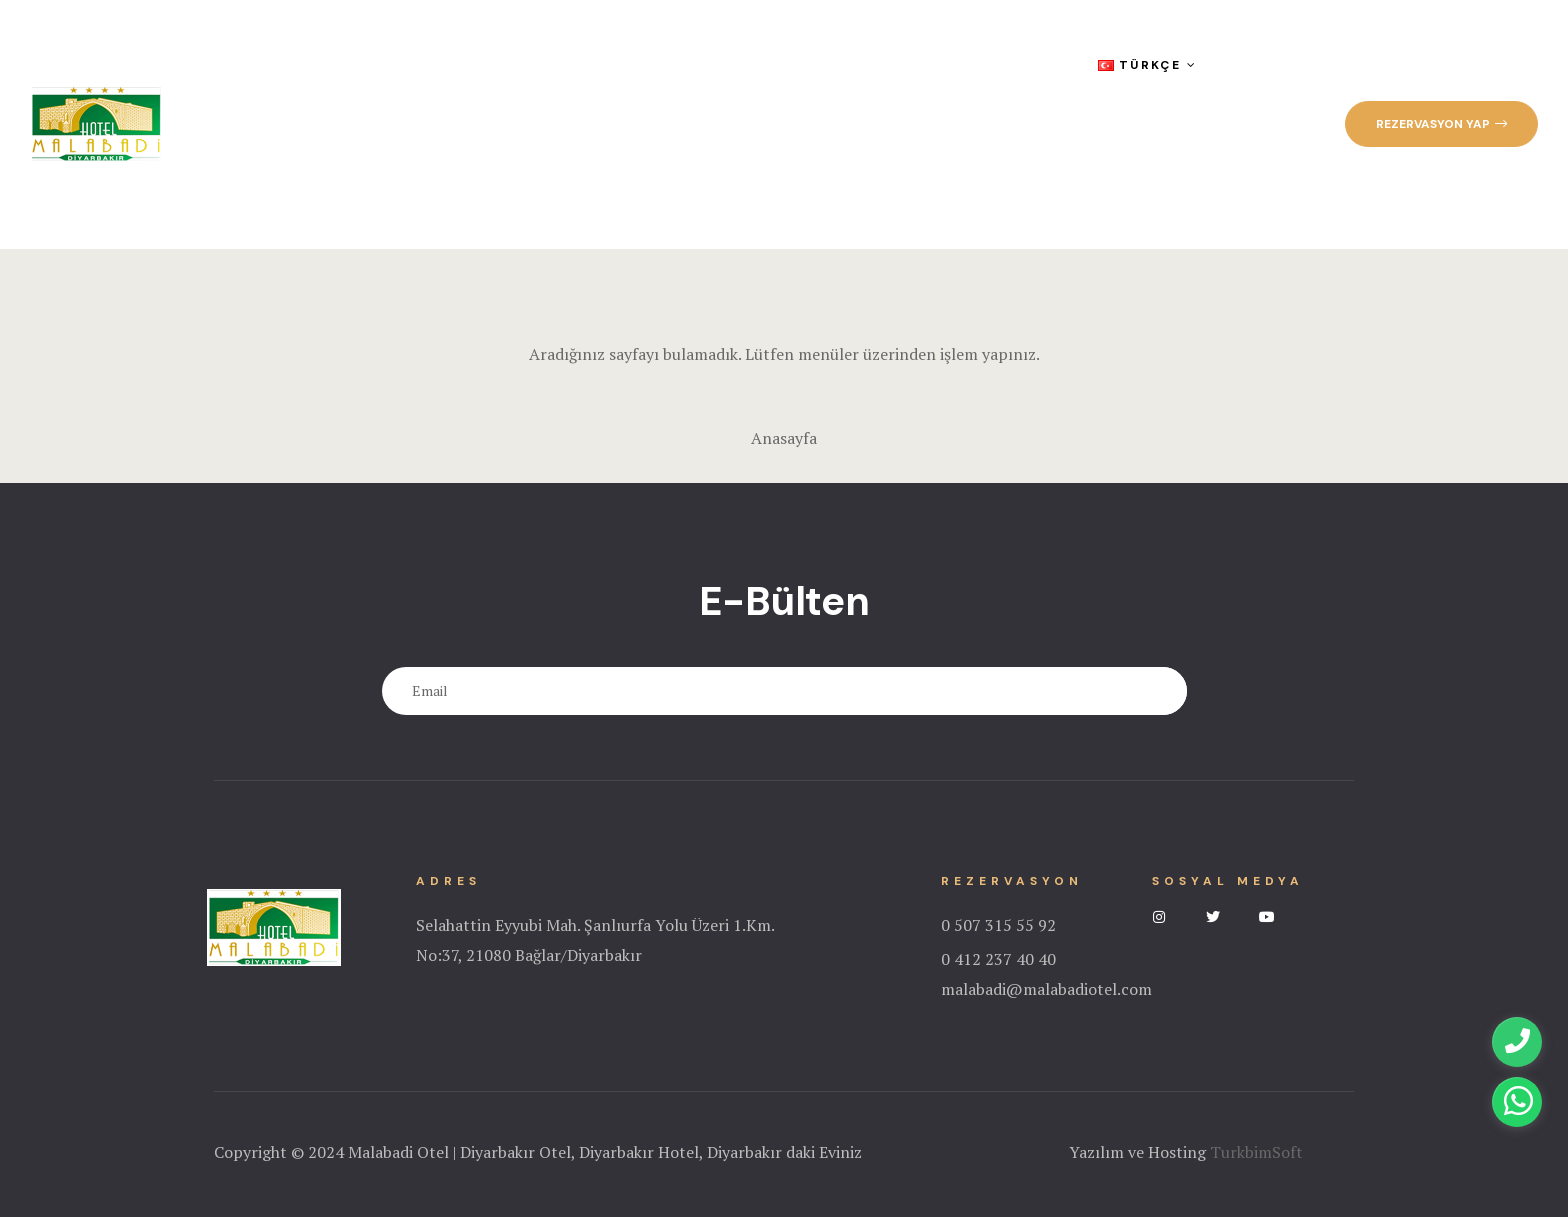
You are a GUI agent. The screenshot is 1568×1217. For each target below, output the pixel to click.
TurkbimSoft (1256, 1152)
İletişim (243, 187)
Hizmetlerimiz (594, 65)
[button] (1441, 124)
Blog (1004, 65)
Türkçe (1146, 65)
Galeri (706, 65)
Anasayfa (251, 65)
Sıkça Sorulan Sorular (858, 65)
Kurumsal (362, 65)
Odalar (471, 65)
